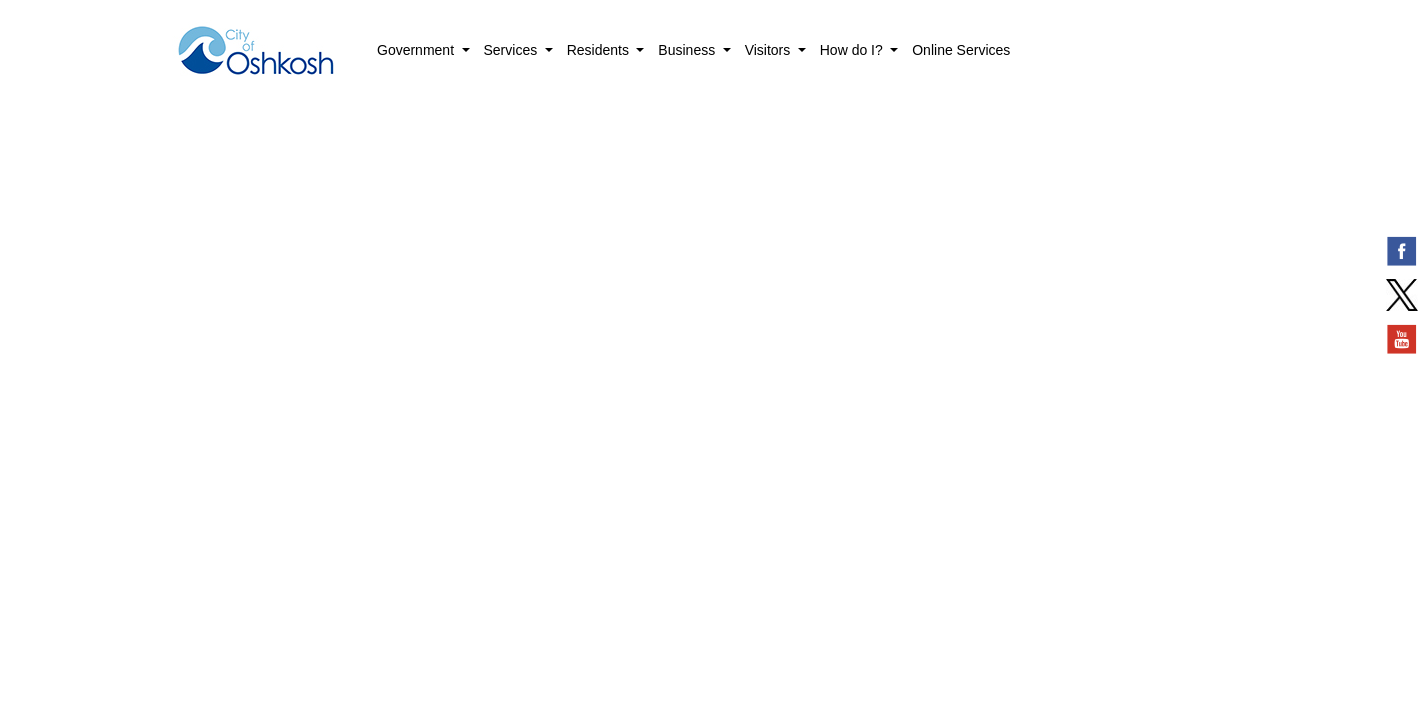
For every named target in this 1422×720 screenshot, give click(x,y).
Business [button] (688, 50)
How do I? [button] (853, 50)
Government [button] (417, 50)
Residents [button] (600, 50)
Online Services (961, 50)
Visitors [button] (770, 50)
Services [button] (513, 50)
